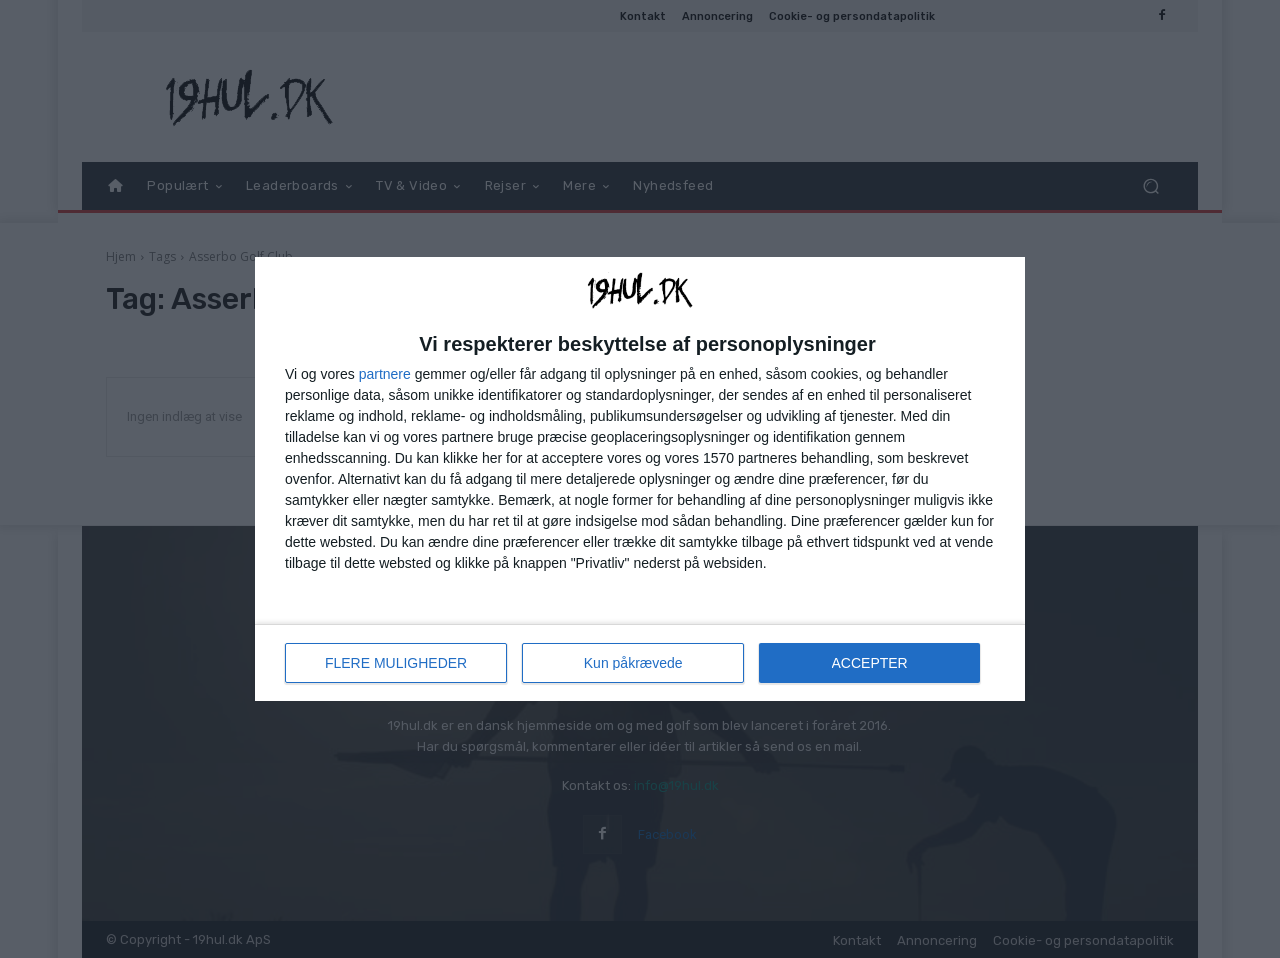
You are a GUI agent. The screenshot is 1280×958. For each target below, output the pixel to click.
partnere (385, 374)
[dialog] (640, 479)
